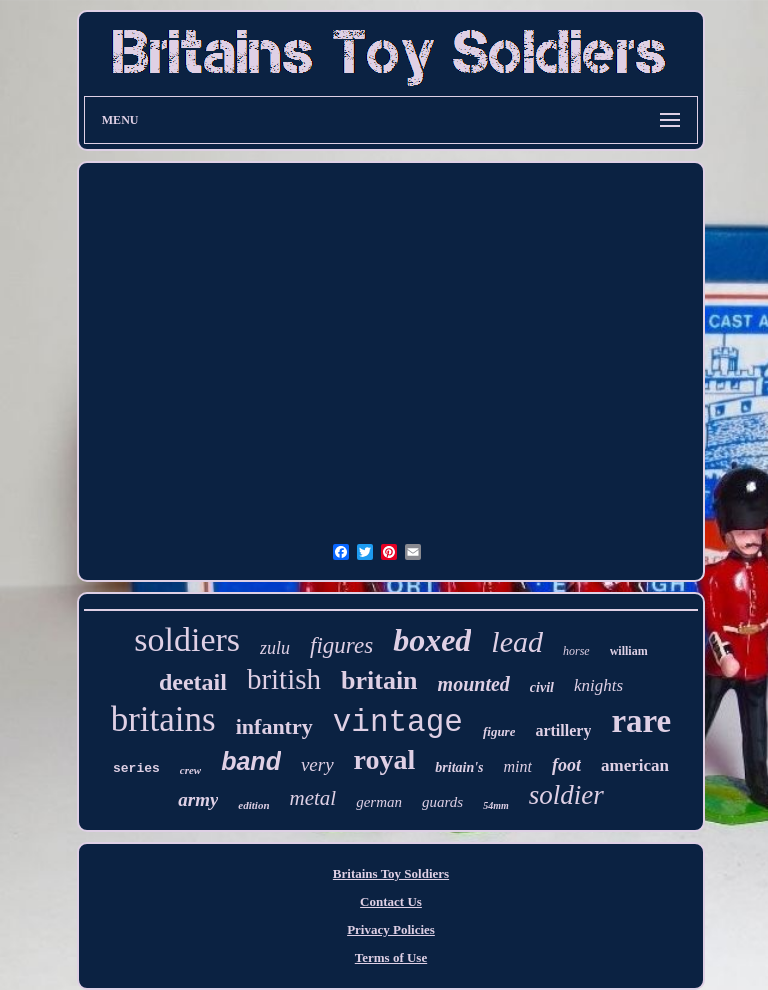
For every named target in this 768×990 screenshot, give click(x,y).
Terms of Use (391, 957)
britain (379, 680)
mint (518, 766)
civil (542, 687)
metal (313, 798)
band (251, 761)
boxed (432, 640)
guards (442, 802)
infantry (274, 726)
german (379, 802)
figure (499, 731)
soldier (566, 795)
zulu (275, 648)
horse (576, 651)
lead (517, 641)
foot (566, 765)
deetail (193, 682)
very (317, 764)
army (198, 799)
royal (385, 759)
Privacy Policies (391, 929)
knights (598, 685)
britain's (459, 767)
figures (341, 645)
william (629, 651)
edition (253, 805)
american (635, 765)
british (284, 679)
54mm (496, 805)
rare (641, 721)
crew (190, 770)
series (136, 768)
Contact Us (391, 901)
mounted (474, 684)
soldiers (187, 639)
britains (163, 719)
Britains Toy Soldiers (391, 873)
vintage (398, 722)
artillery (563, 730)
